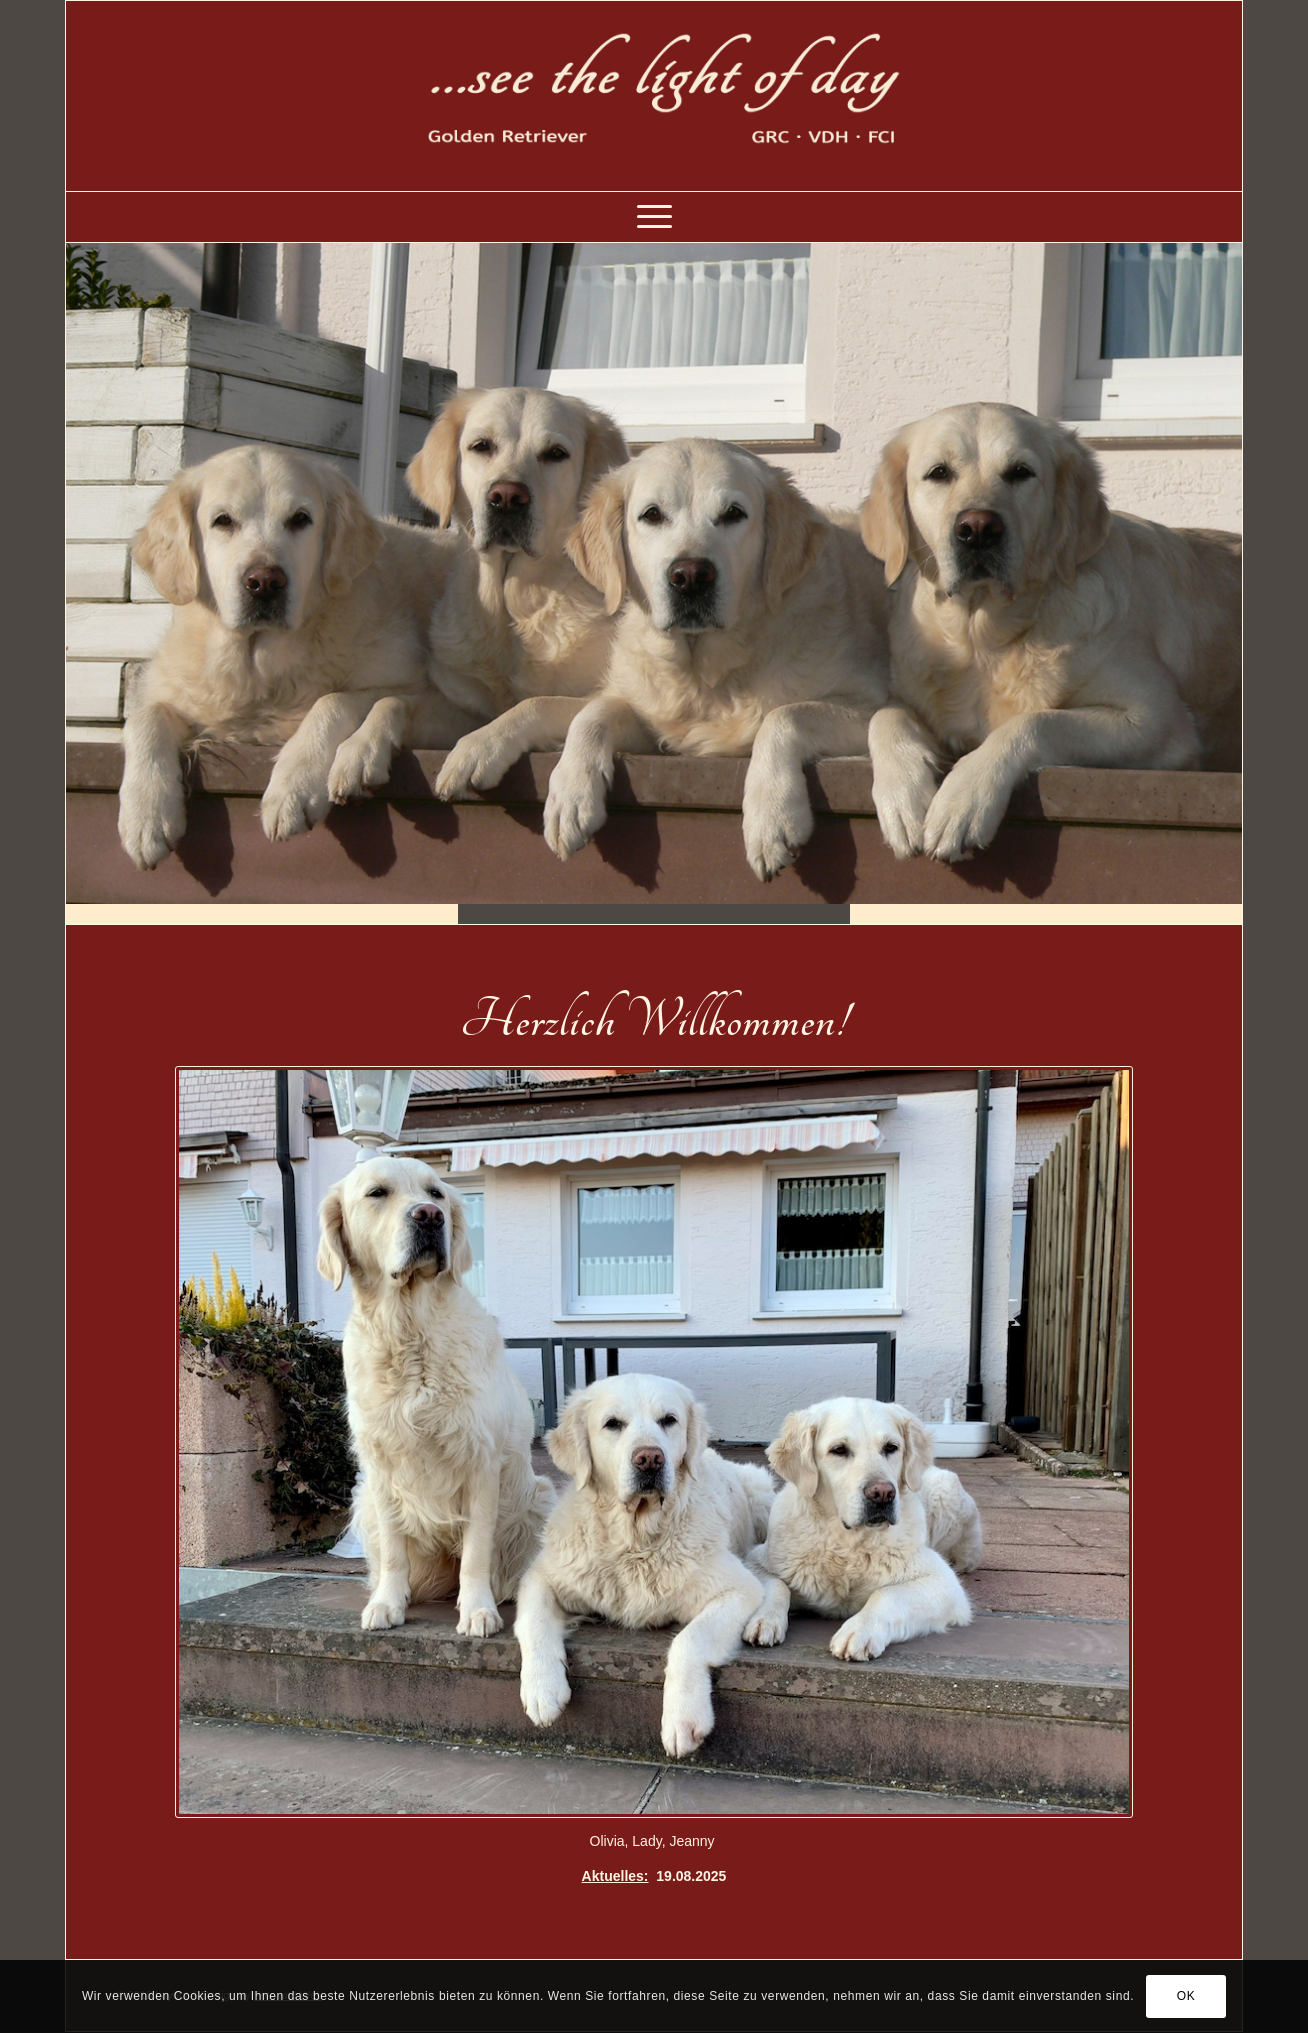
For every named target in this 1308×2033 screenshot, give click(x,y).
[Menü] (654, 217)
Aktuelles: (615, 1876)
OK (1186, 1996)
